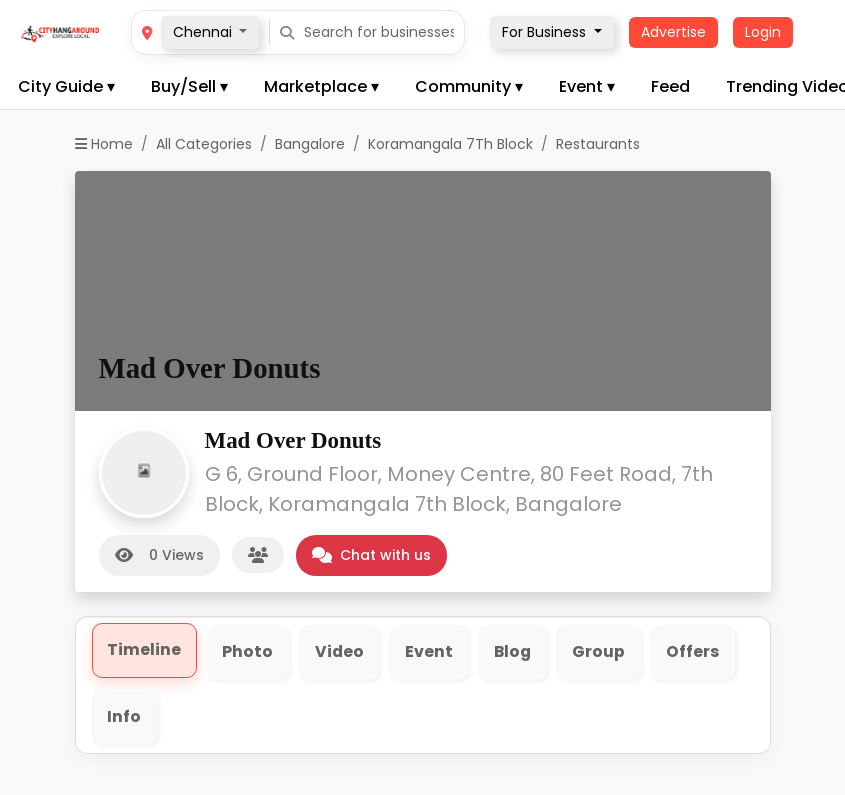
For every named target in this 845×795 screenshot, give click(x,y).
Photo (248, 652)
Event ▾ (587, 86)
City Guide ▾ (66, 86)
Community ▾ (469, 86)
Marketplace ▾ (321, 86)
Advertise (673, 32)
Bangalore (310, 144)
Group (603, 652)
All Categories (204, 144)
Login (763, 32)
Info (125, 717)
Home (104, 144)
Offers (698, 652)
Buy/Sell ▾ (189, 86)
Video (341, 652)
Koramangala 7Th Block (450, 144)
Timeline (145, 650)
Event (431, 652)
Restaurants (598, 144)
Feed (670, 86)
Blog (516, 652)
